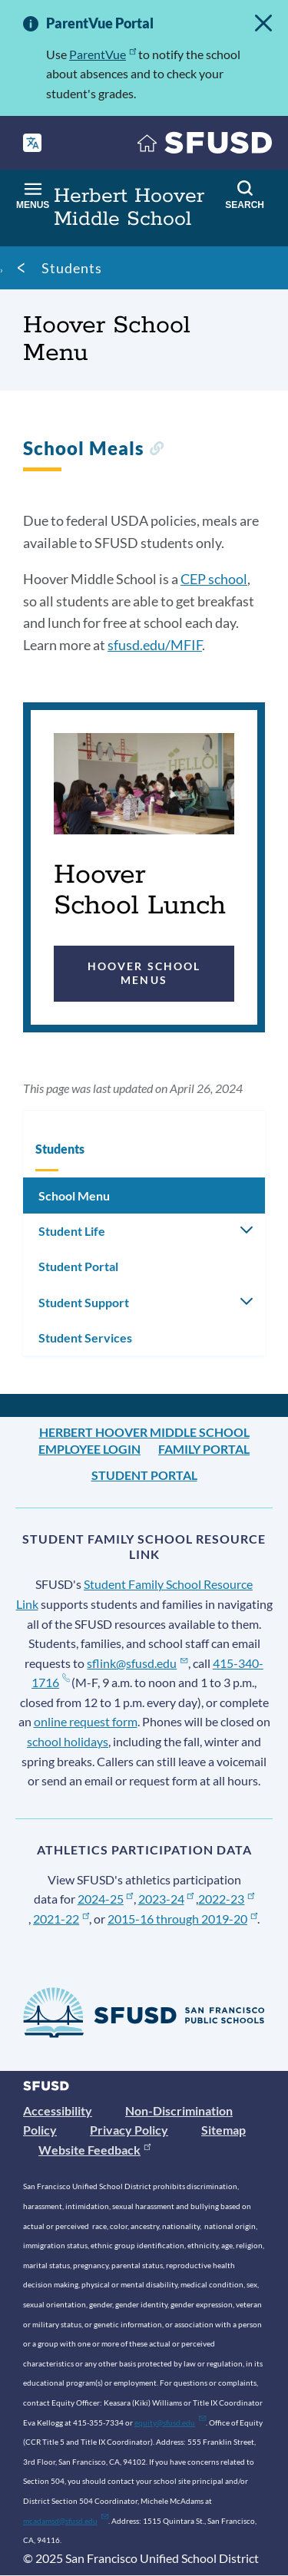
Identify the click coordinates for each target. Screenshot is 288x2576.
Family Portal (204, 1449)
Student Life (71, 1231)
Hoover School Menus (144, 972)
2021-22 (61, 1918)
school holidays (67, 1741)
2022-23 (226, 1898)
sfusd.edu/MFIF (155, 644)
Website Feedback (94, 2149)
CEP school (213, 578)
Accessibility (57, 2110)
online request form (85, 1721)
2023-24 (166, 1898)
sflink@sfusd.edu (137, 1663)
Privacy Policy (129, 2129)
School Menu (74, 1195)
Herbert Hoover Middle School (144, 1432)
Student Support (83, 1302)
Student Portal (78, 1266)
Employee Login (89, 1449)
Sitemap (223, 2129)
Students (71, 267)
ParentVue (102, 54)
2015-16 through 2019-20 (182, 1918)
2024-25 (106, 1898)
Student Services (85, 1337)
